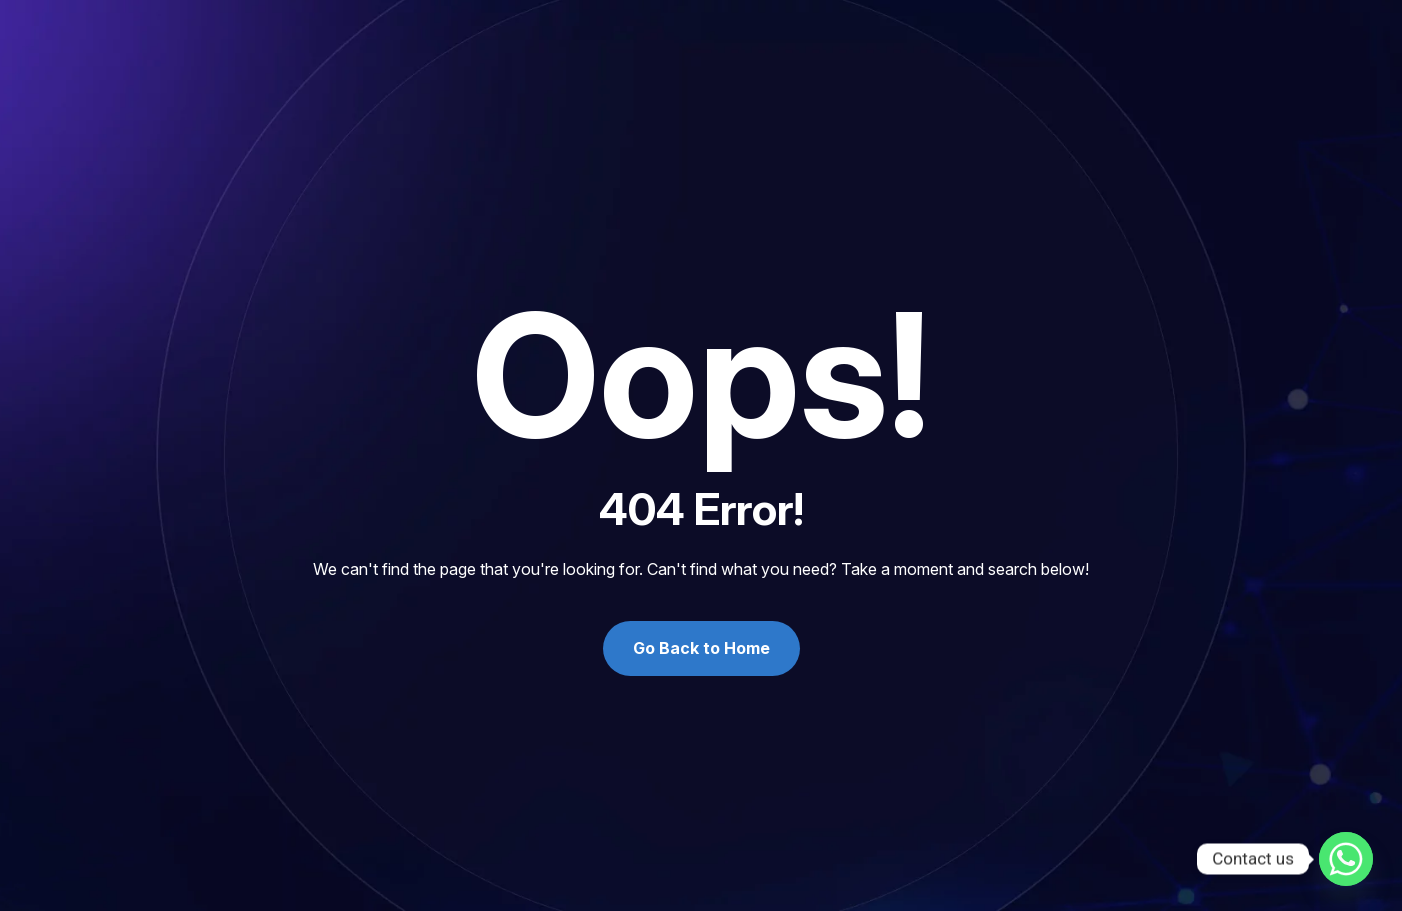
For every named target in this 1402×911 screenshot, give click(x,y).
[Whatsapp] (1346, 859)
